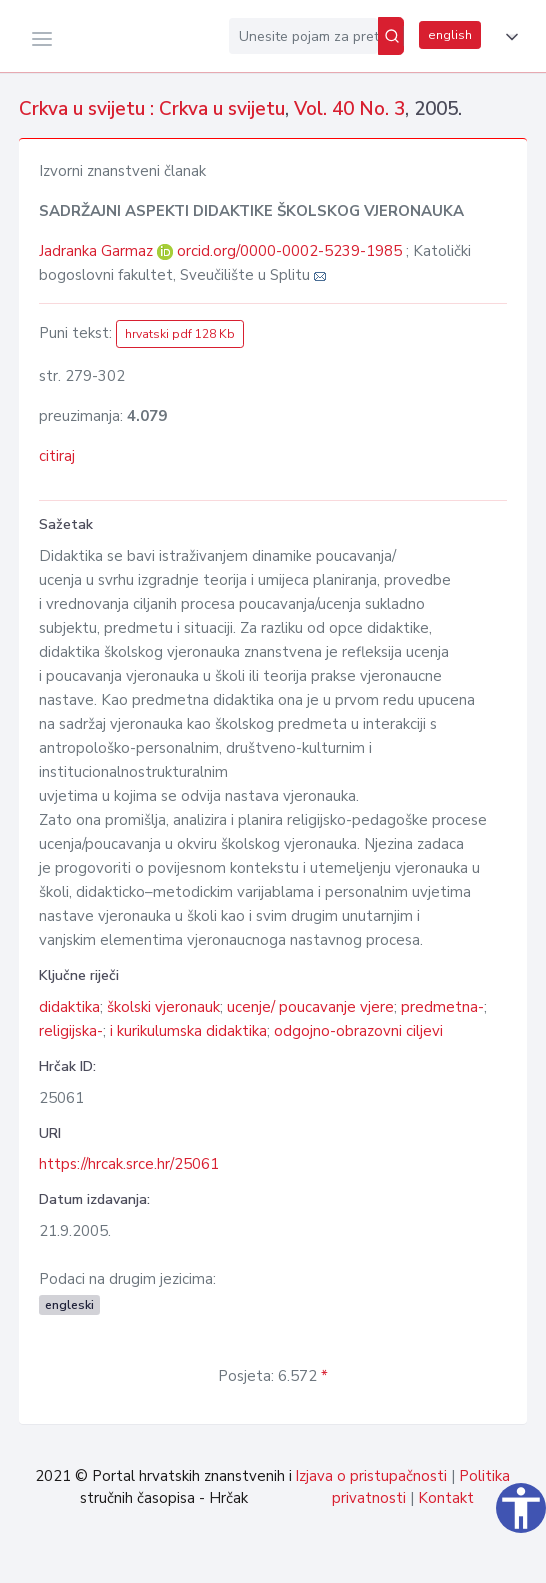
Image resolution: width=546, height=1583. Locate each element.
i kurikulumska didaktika (188, 1031)
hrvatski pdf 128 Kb (180, 334)
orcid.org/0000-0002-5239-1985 (289, 251)
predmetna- (442, 1007)
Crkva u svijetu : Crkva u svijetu (152, 109)
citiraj (57, 456)
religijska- (71, 1031)
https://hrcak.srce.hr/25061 (129, 1164)
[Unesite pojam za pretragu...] (303, 36)
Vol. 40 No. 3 (349, 109)
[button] (508, 37)
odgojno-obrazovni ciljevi (358, 1031)
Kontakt (446, 1498)
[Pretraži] (391, 36)
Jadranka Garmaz (98, 251)
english (450, 35)
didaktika (69, 1007)
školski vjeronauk (163, 1007)
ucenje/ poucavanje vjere (310, 1007)
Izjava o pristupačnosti (371, 1476)
